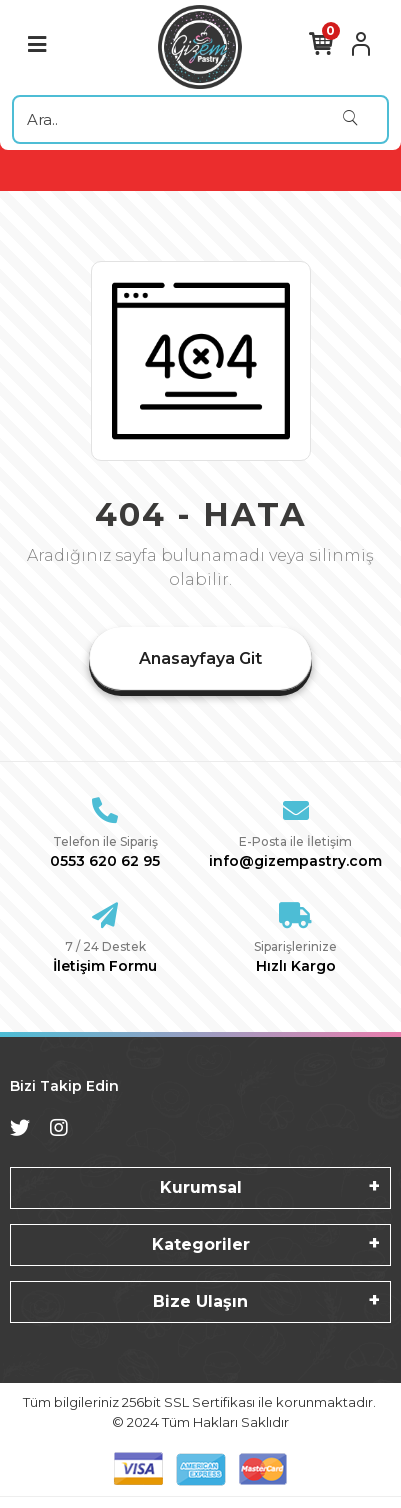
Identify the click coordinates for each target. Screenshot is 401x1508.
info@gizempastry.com (295, 861)
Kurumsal (201, 1187)
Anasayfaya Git (200, 658)
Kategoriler (201, 1244)
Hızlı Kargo (296, 966)
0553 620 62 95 (105, 861)
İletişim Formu (105, 966)
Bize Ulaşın (200, 1301)
